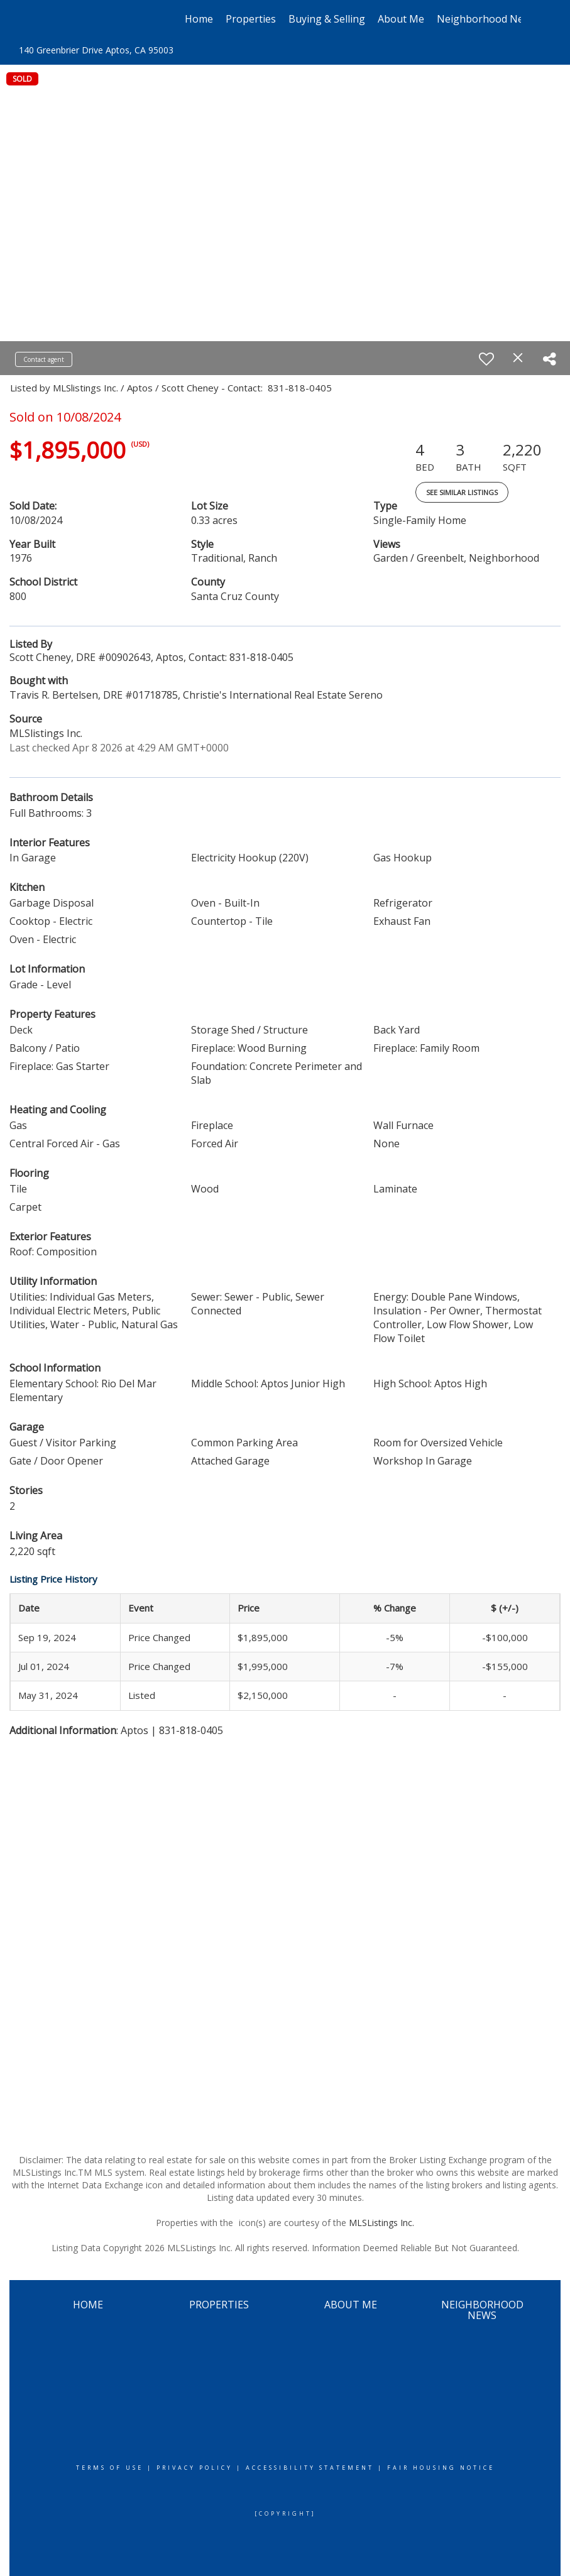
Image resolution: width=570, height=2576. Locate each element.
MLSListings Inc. (381, 2223)
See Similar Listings (462, 492)
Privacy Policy (194, 2468)
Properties (251, 19)
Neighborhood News (486, 19)
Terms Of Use (109, 2468)
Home (199, 19)
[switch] (486, 358)
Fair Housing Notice (441, 2468)
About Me (401, 19)
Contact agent (43, 359)
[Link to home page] (56, 19)
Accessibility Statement (310, 2468)
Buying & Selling (326, 19)
